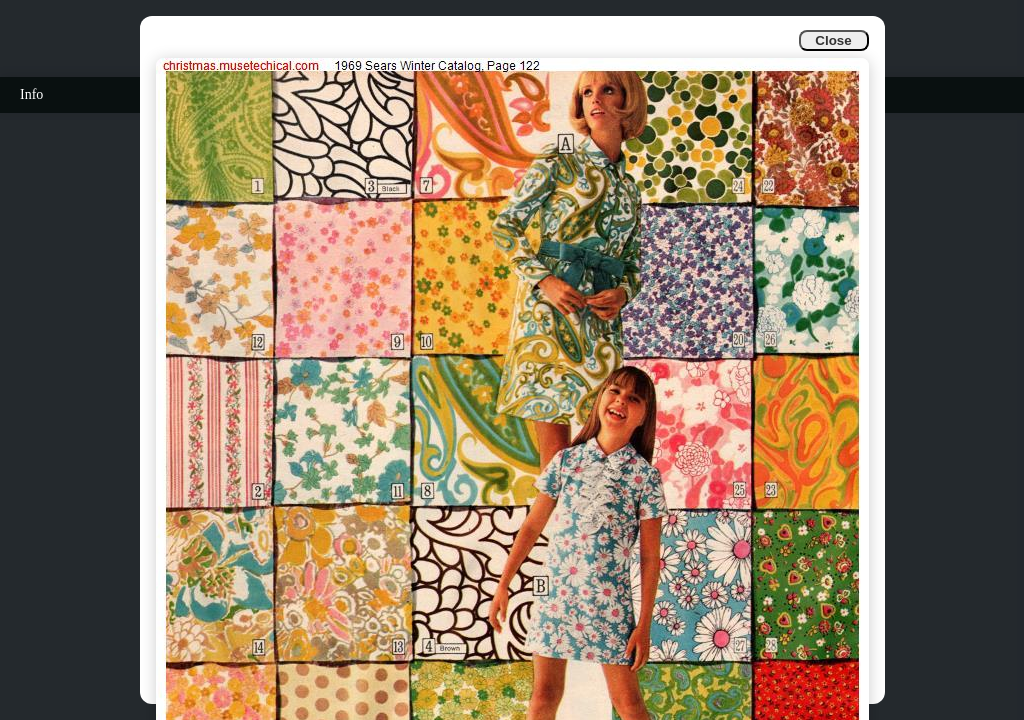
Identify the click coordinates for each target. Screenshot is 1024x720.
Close (833, 40)
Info (31, 94)
